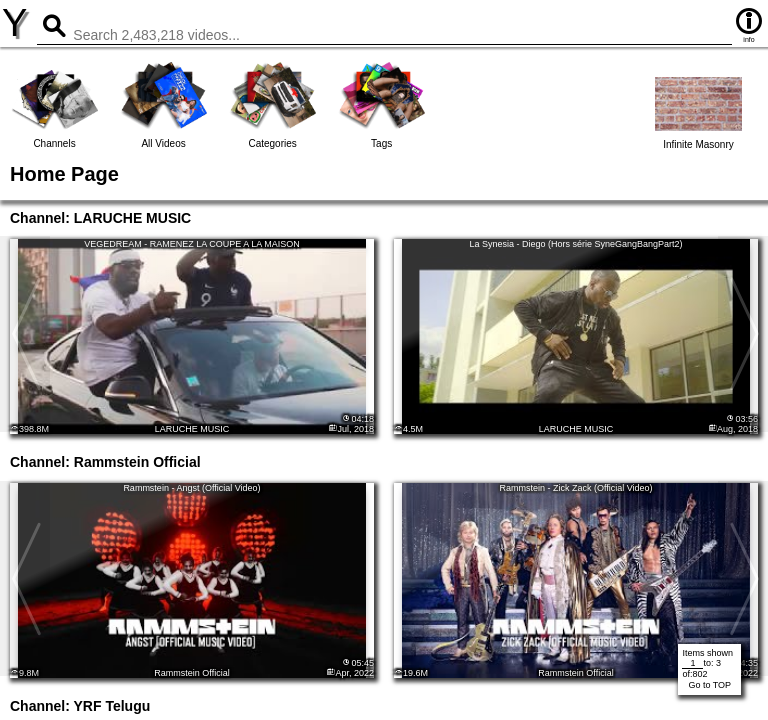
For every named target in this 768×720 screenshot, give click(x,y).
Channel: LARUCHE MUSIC (100, 218)
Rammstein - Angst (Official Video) (191, 488)
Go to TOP (709, 685)
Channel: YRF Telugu (80, 706)
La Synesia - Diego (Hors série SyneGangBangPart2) (575, 244)
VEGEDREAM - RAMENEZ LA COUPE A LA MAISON (192, 244)
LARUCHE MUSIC (192, 429)
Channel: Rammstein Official (105, 462)
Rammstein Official (191, 673)
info (749, 24)
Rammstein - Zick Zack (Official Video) (575, 488)
